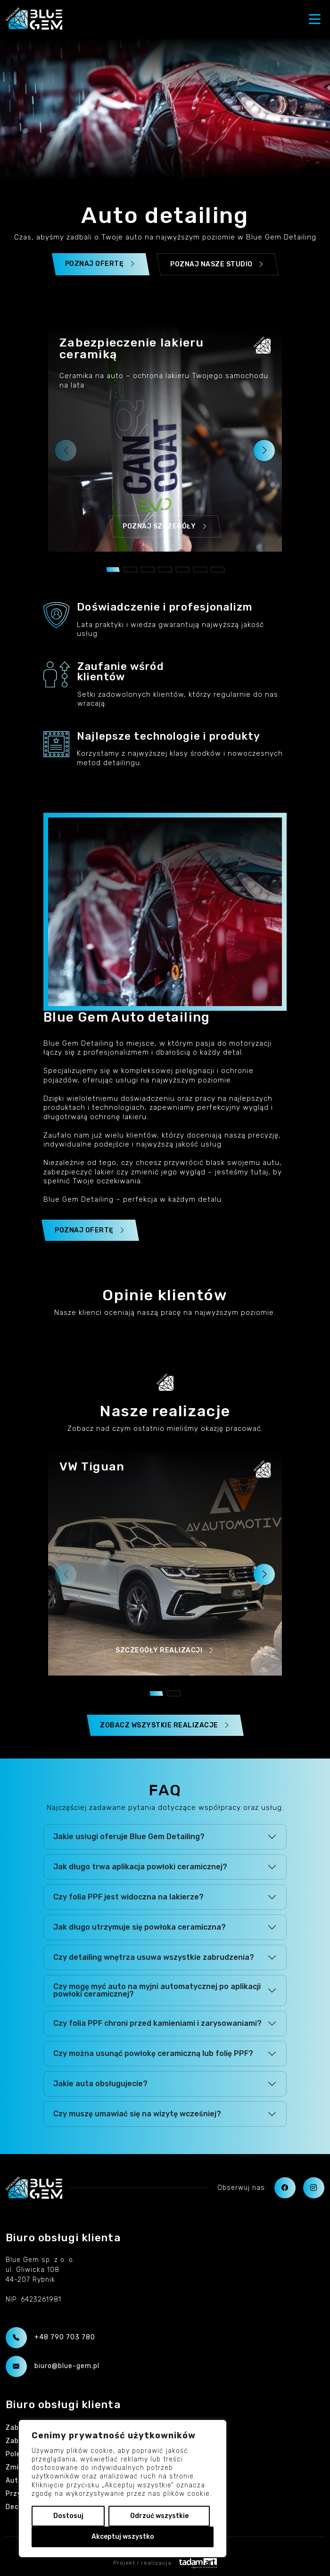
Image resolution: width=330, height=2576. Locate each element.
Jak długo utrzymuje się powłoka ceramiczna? (139, 1927)
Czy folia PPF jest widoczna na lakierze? (128, 1896)
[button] (264, 450)
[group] (165, 438)
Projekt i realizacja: (165, 2562)
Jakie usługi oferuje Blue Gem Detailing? (129, 1836)
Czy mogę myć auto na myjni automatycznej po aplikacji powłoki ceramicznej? (157, 1990)
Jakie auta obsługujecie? (100, 2083)
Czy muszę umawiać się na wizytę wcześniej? (137, 2113)
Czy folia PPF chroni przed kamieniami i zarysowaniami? (157, 2023)
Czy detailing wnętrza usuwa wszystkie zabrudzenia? (153, 1957)
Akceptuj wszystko (122, 2537)
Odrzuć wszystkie (159, 2516)
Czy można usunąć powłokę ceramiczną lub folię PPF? (153, 2053)
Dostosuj (68, 2516)
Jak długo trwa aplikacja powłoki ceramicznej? (140, 1866)
